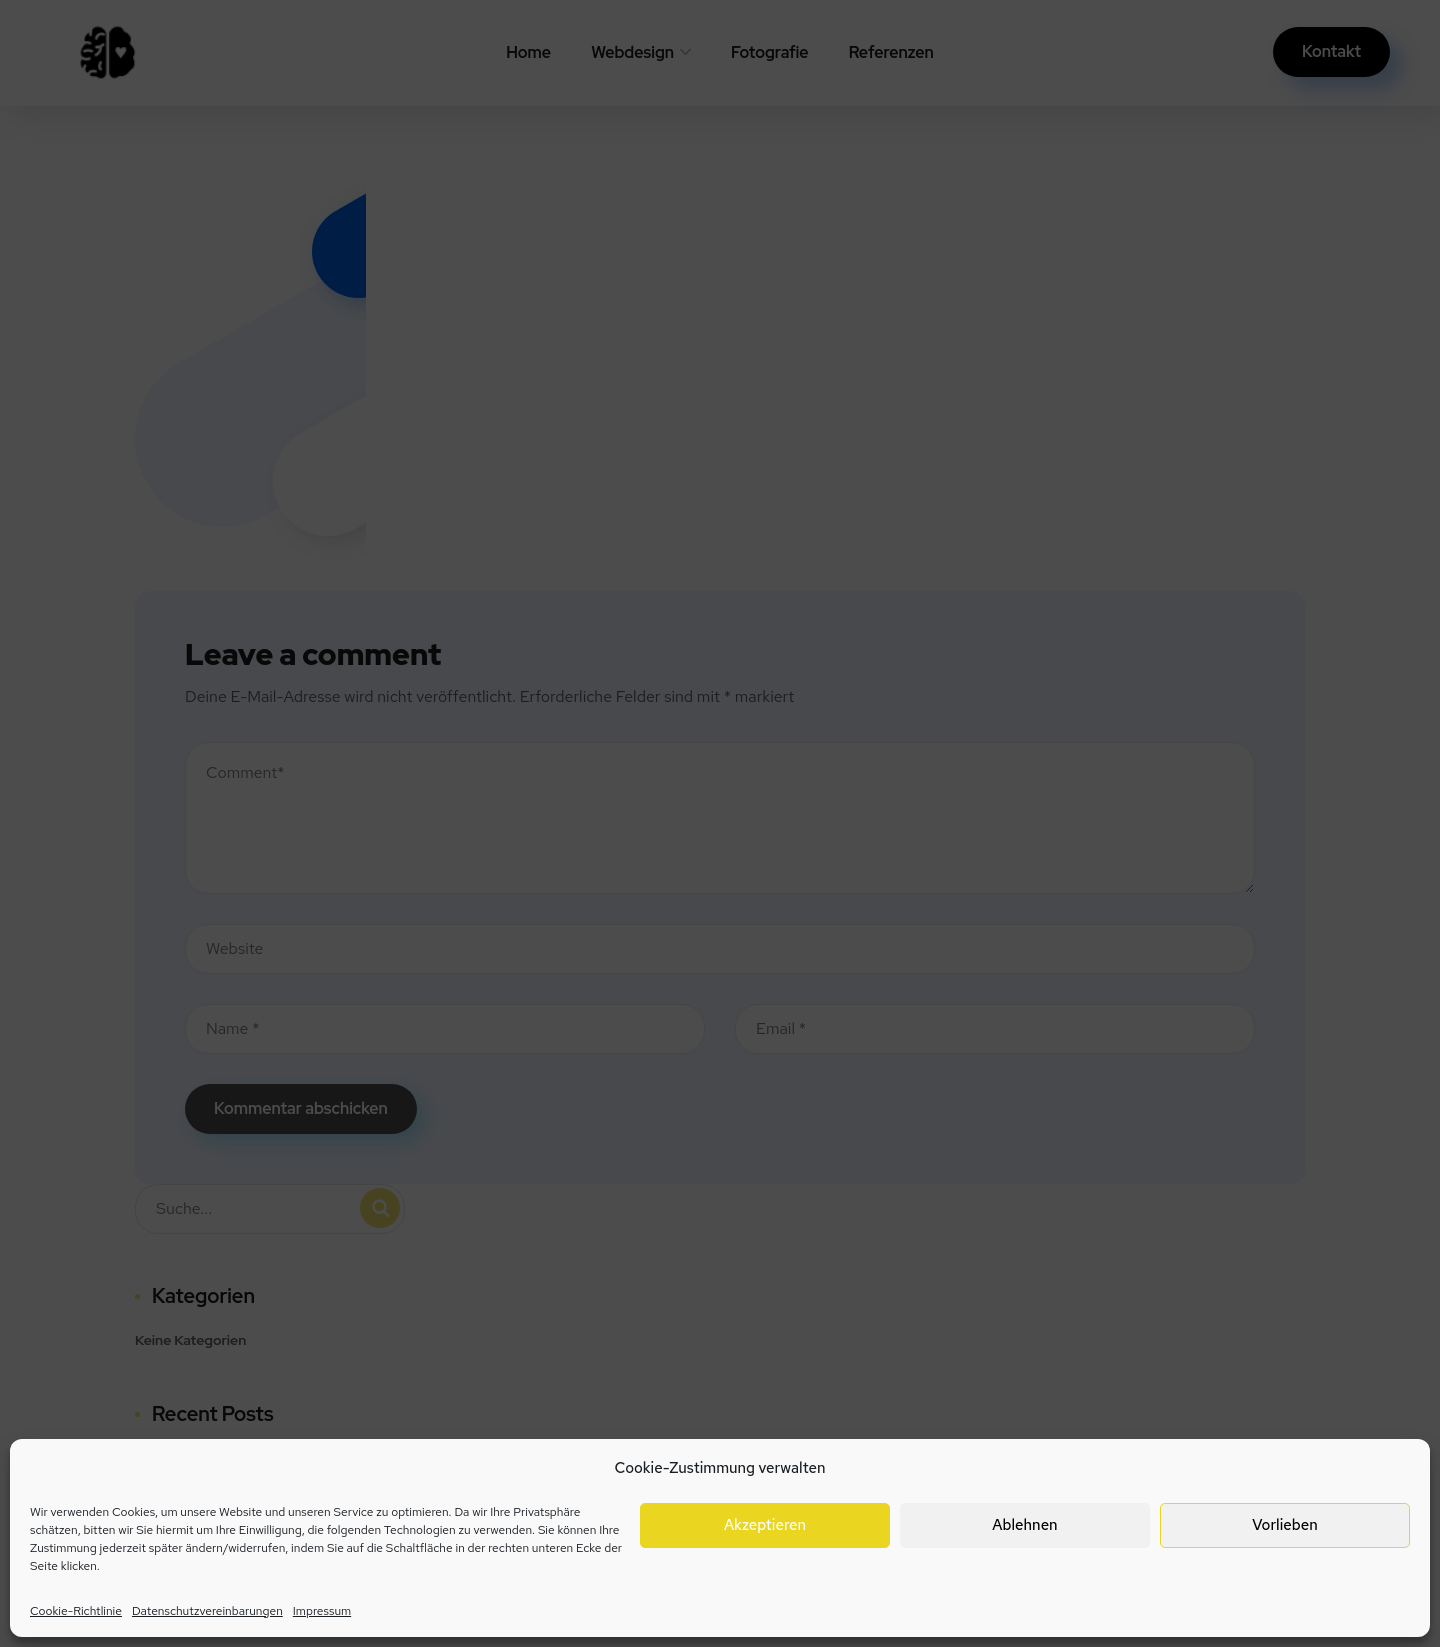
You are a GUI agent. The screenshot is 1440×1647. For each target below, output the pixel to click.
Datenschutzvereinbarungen (207, 1611)
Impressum (322, 1611)
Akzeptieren (765, 1525)
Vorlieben (1284, 1525)
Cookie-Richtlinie (76, 1611)
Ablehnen (1024, 1525)
